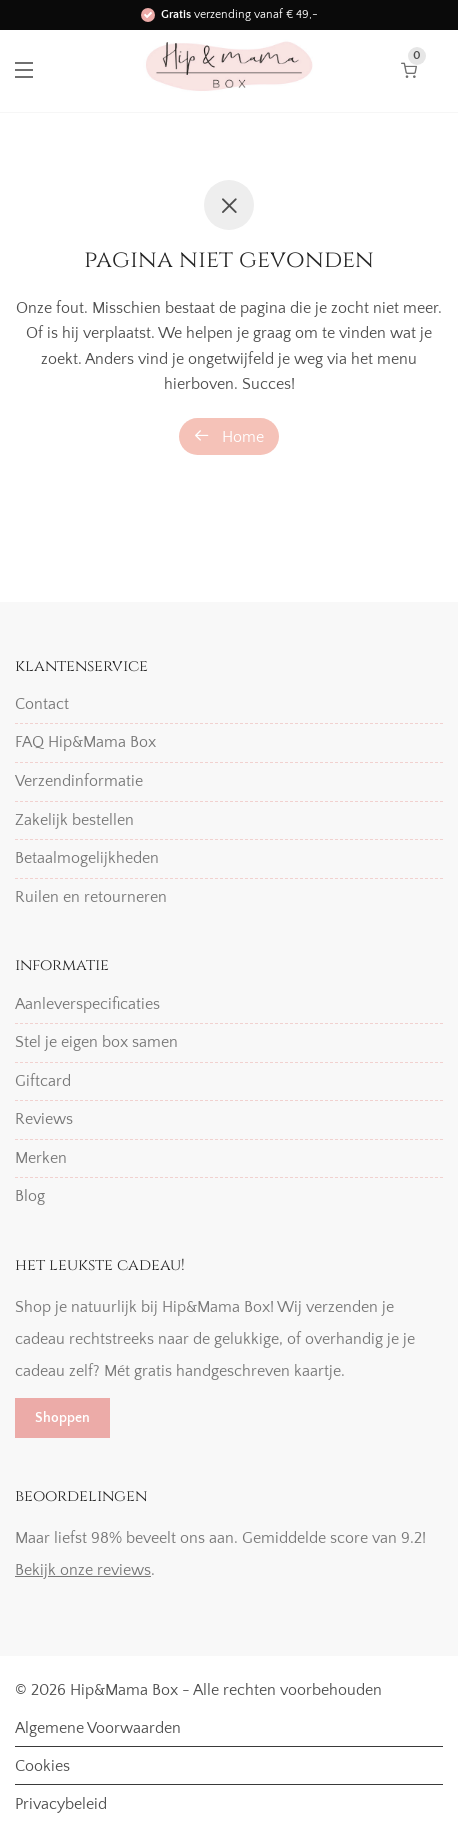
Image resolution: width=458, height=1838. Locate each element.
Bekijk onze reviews (83, 1570)
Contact (42, 704)
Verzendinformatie (79, 781)
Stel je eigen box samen (96, 1042)
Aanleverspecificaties (87, 1004)
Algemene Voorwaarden (98, 1728)
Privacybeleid (61, 1804)
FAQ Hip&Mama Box (85, 742)
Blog (30, 1196)
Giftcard (43, 1081)
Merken (41, 1158)
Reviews (44, 1119)
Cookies (42, 1766)
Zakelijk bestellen (74, 820)
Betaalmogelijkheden (87, 858)
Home (229, 436)
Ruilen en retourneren (91, 897)
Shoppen (62, 1418)
